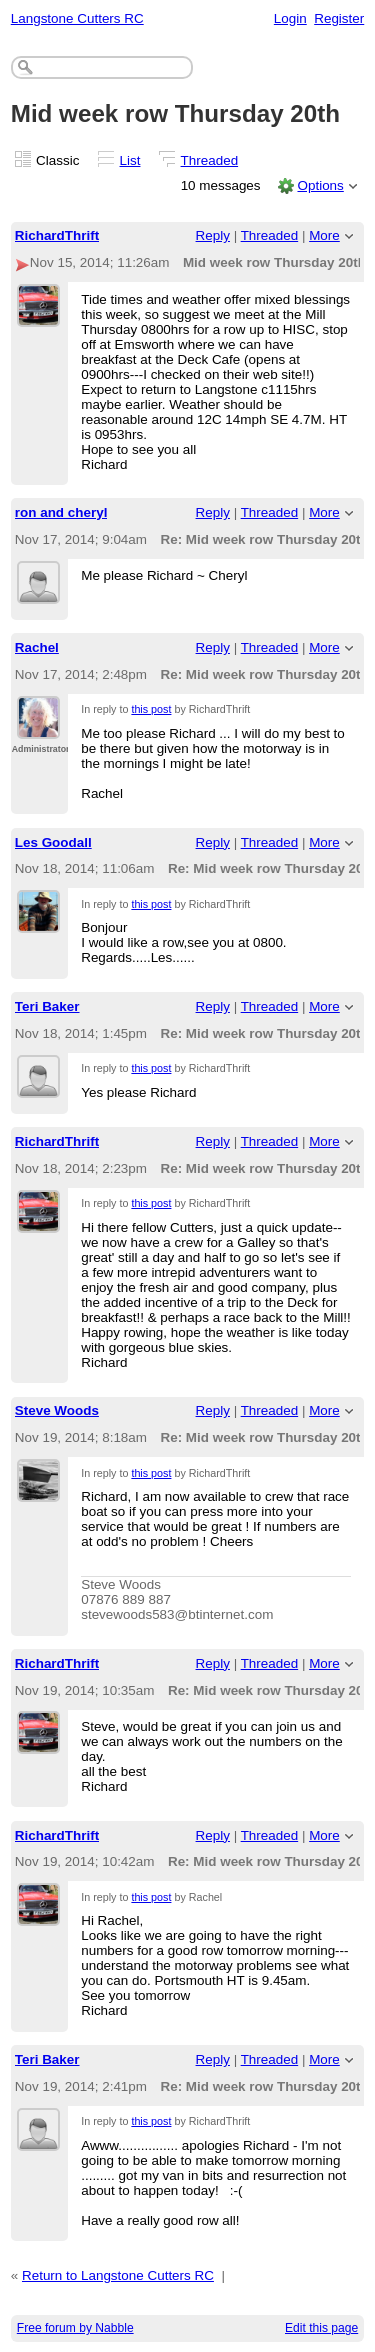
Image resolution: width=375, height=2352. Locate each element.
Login (290, 18)
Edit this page (321, 2328)
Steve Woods (57, 1410)
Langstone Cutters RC (77, 18)
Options (320, 185)
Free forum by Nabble (75, 2328)
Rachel (37, 647)
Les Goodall (53, 842)
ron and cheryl (61, 512)
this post (151, 709)
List (130, 160)
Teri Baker (47, 1006)
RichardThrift (57, 235)
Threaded (210, 160)
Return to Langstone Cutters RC (118, 2275)
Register (339, 18)
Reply (213, 235)
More (324, 235)
